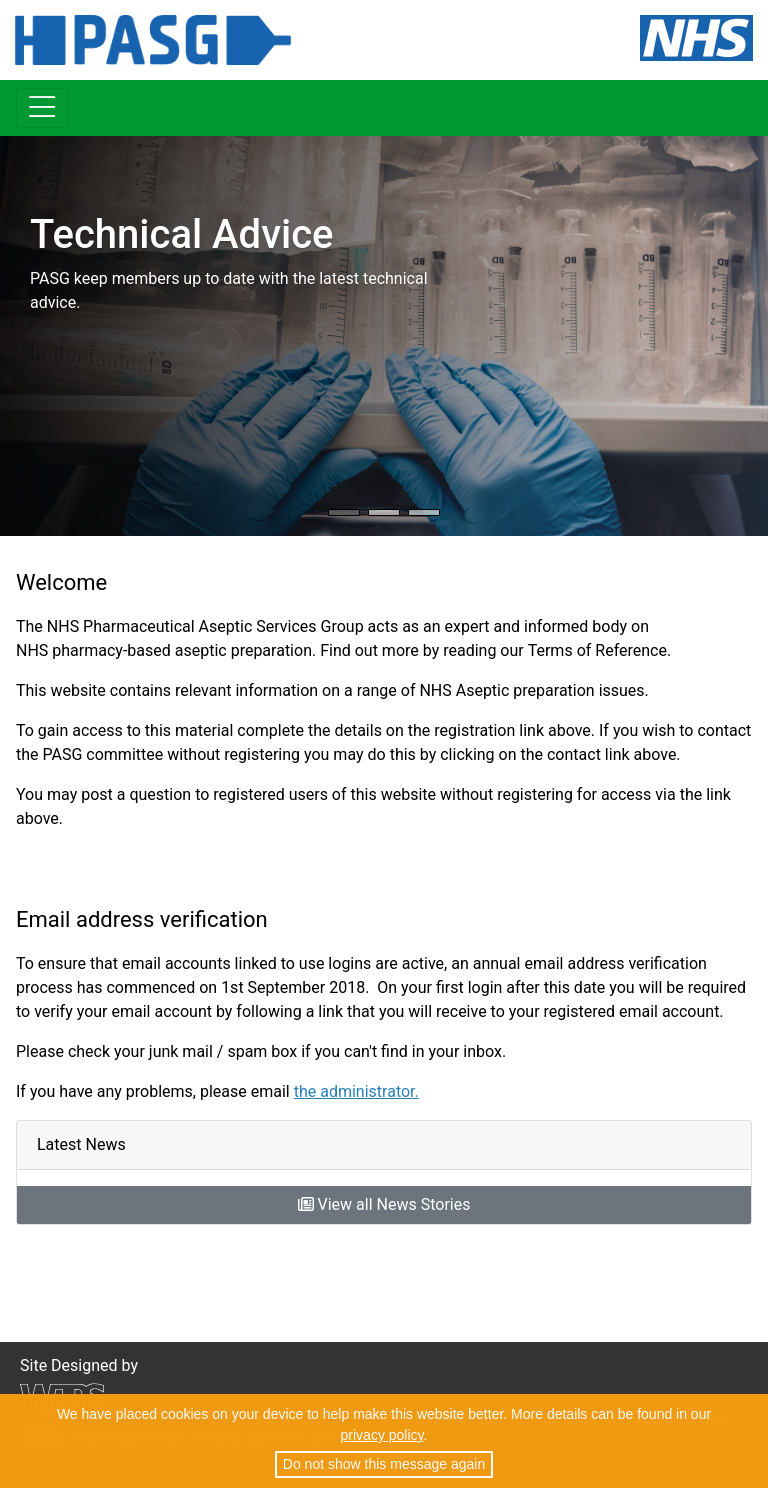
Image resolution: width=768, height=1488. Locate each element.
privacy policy (382, 1435)
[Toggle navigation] (42, 108)
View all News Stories (384, 1204)
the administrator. (356, 1091)
